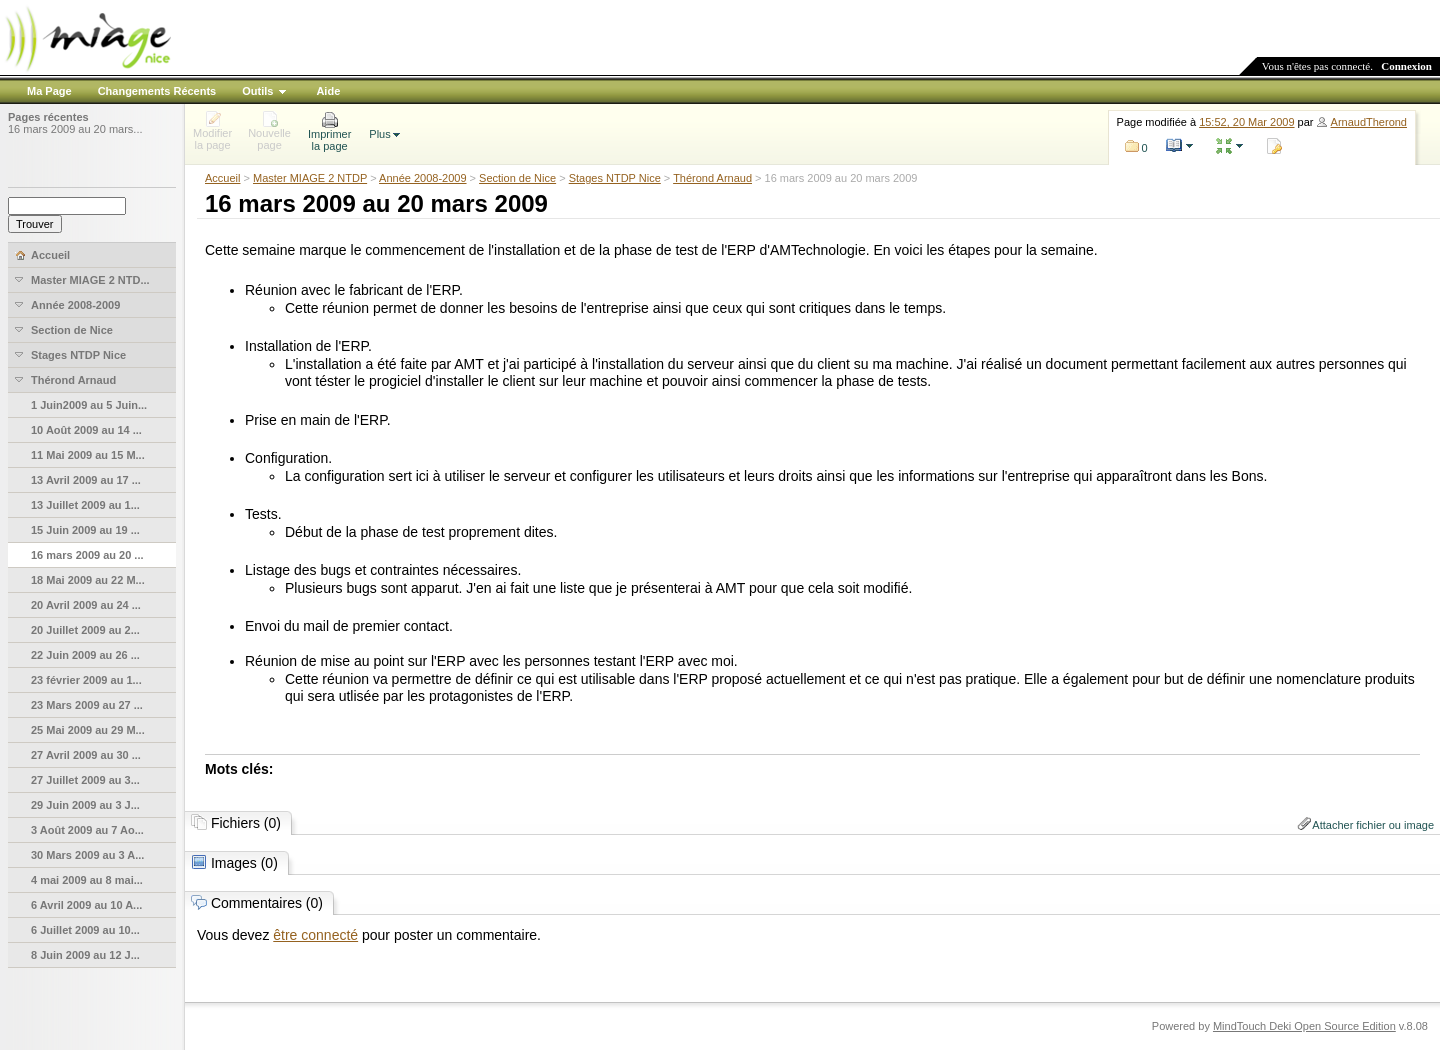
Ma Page (49, 91)
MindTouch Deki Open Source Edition (1304, 1026)
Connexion (1406, 66)
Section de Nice (517, 178)
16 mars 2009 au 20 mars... (75, 129)
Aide (328, 91)
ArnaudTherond (1369, 122)
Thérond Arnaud (712, 178)
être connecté (315, 935)
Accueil (222, 178)
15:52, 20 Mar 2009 (1246, 122)
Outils (257, 91)
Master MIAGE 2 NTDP (310, 178)
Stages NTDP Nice (615, 178)
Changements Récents (157, 91)
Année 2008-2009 (422, 178)
